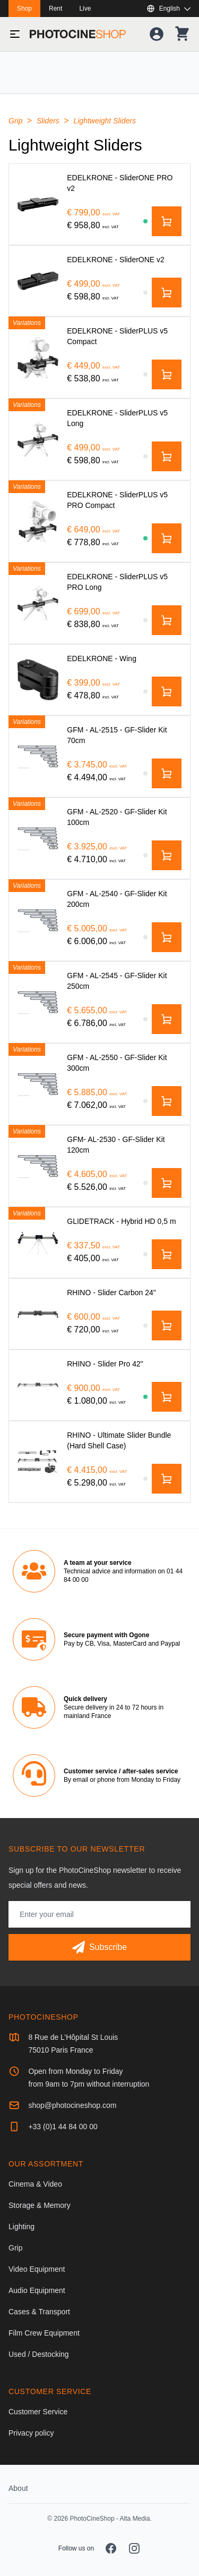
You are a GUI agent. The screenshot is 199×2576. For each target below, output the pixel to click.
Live (85, 8)
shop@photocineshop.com (72, 2105)
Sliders (49, 120)
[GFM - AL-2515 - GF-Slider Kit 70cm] (38, 756)
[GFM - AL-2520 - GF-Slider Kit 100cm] (38, 838)
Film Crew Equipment (44, 2333)
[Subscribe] (99, 1947)
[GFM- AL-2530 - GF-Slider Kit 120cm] (38, 1166)
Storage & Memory (39, 2205)
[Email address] (99, 1914)
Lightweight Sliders (104, 120)
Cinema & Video (35, 2184)
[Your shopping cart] (182, 34)
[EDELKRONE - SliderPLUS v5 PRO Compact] (38, 521)
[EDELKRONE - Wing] (38, 679)
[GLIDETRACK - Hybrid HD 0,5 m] (38, 1242)
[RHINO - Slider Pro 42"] (38, 1384)
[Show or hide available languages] (168, 8)
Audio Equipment (36, 2290)
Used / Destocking (38, 2354)
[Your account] (156, 34)
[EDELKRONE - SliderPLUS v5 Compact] (38, 357)
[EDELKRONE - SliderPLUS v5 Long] (38, 439)
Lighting (21, 2226)
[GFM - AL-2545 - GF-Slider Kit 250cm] (38, 1002)
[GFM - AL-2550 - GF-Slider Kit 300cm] (38, 1084)
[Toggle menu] (14, 34)
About (18, 2488)
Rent (55, 8)
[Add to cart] (166, 221)
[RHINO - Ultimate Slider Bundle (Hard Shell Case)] (38, 1461)
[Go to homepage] (78, 34)
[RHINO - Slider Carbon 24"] (38, 1313)
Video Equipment (36, 2269)
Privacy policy (31, 2433)
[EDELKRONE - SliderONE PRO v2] (38, 204)
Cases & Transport (39, 2311)
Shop (24, 8)
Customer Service (37, 2411)
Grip (16, 120)
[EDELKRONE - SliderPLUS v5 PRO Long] (38, 602)
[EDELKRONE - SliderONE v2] (38, 280)
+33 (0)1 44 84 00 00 (62, 2126)
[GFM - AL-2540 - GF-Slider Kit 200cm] (38, 920)
